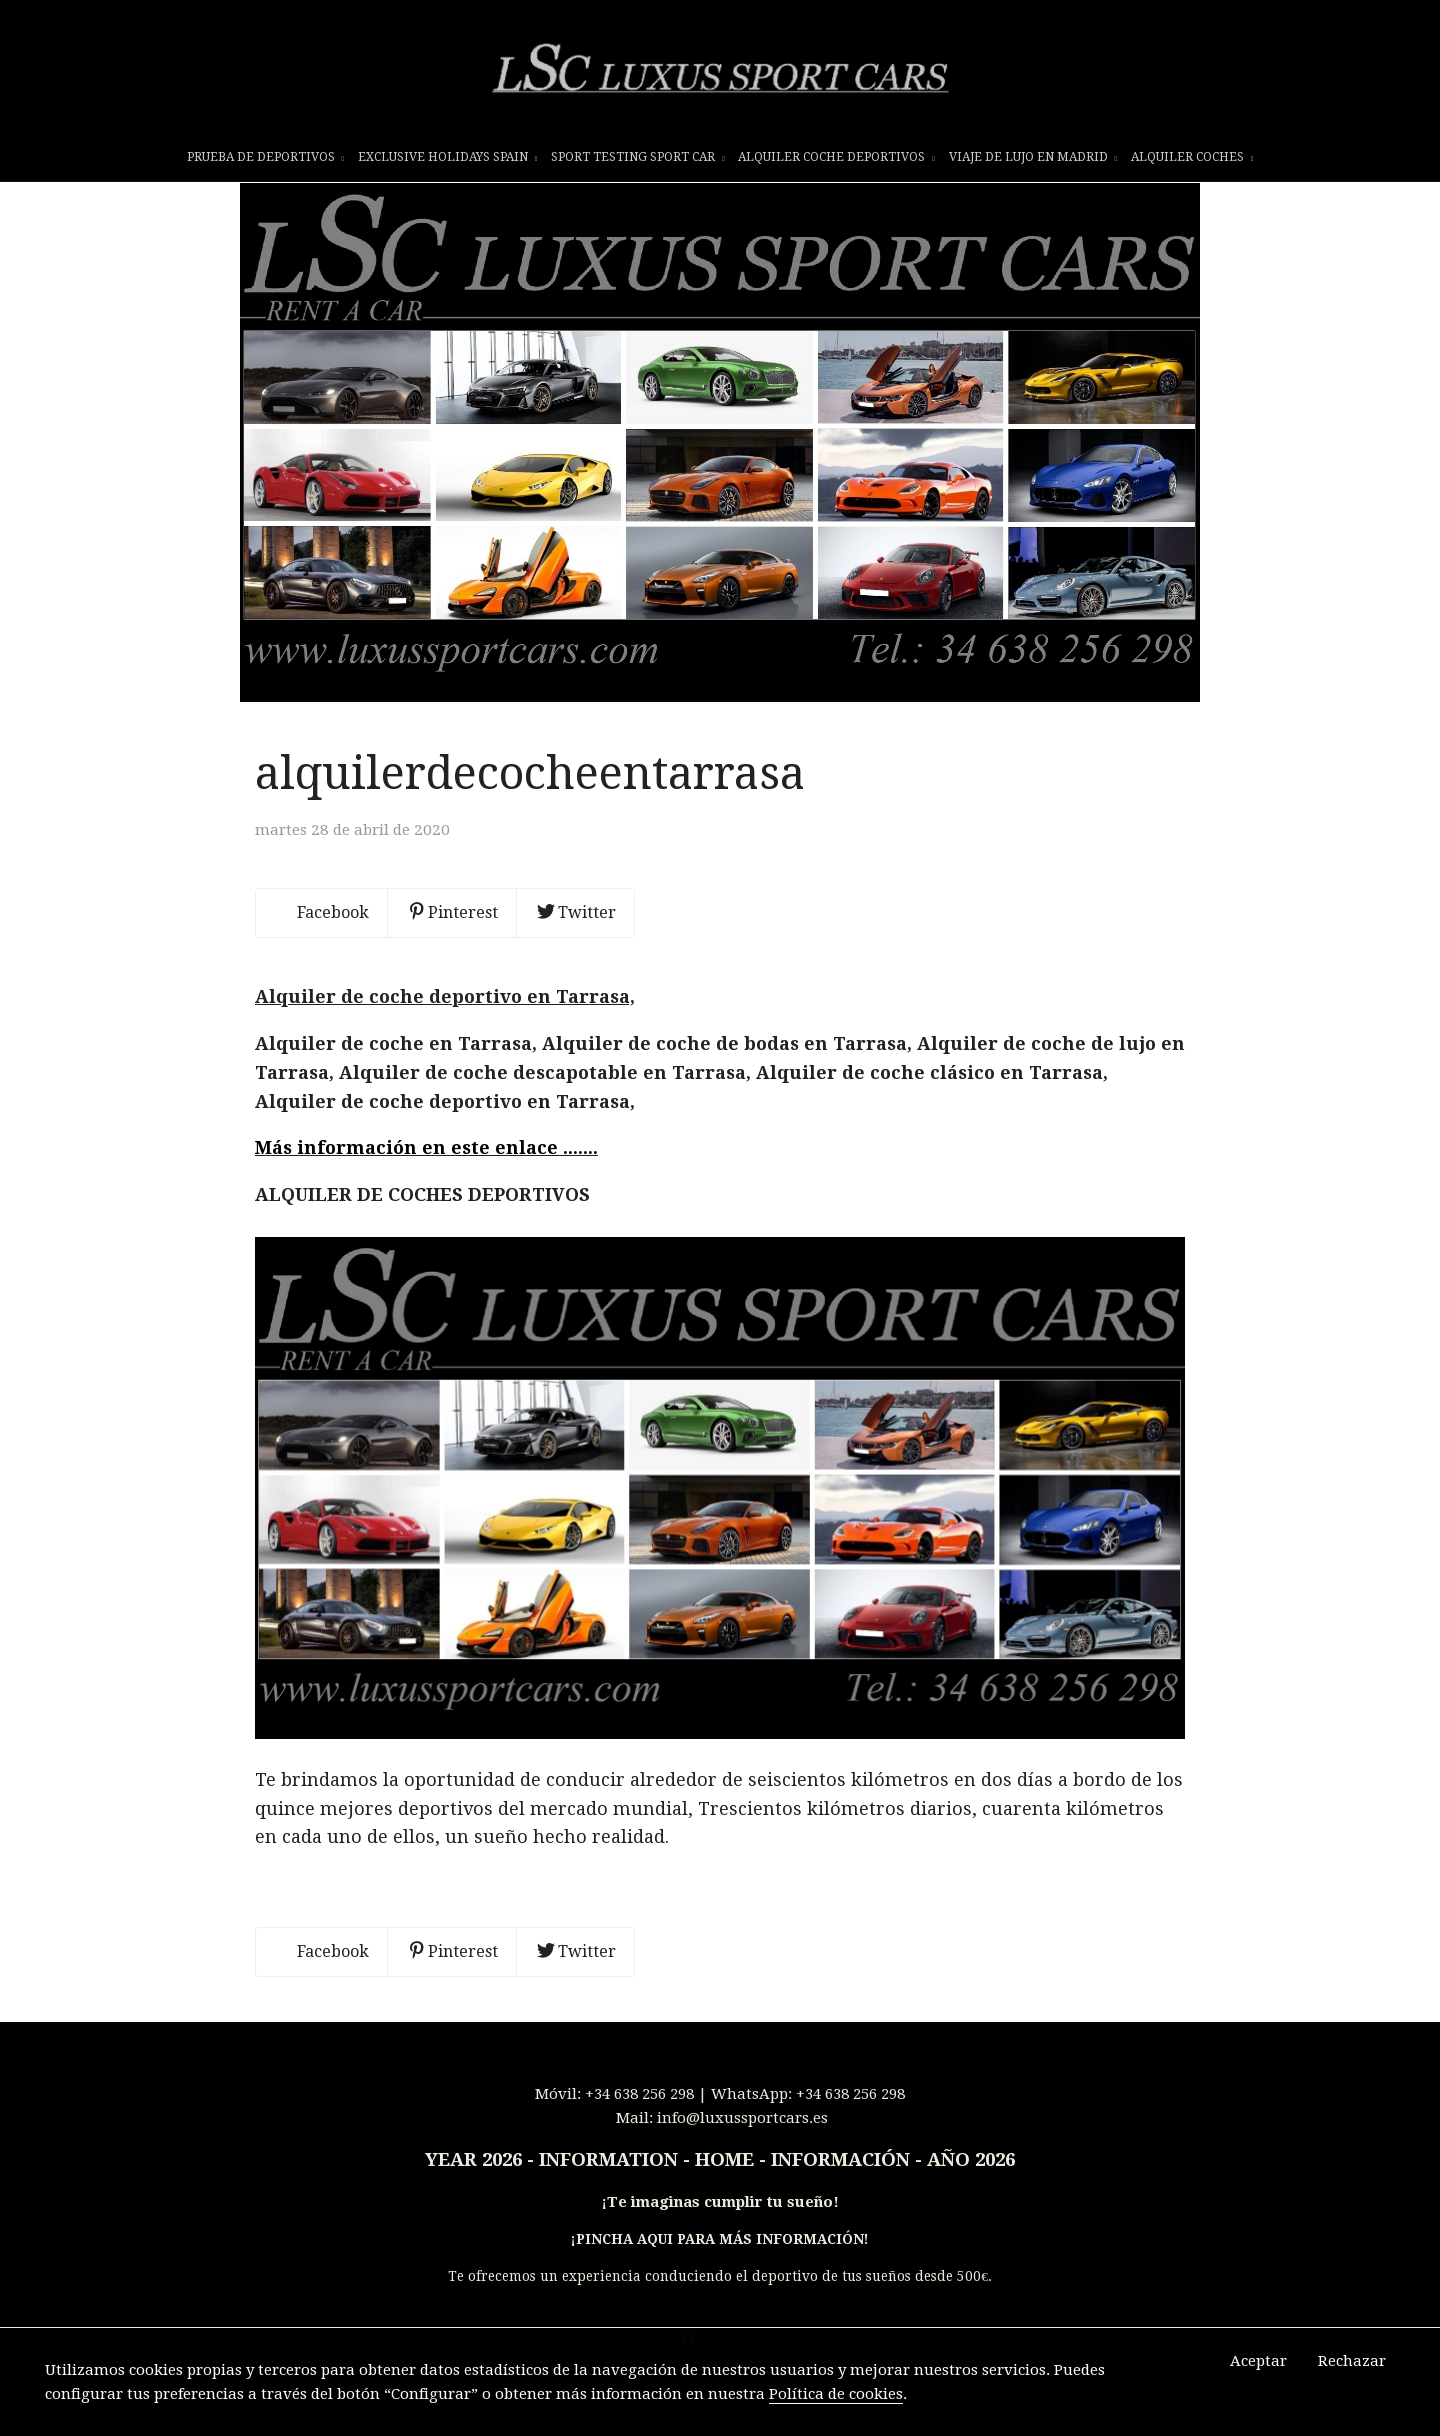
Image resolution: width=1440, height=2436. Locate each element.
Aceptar (1258, 2361)
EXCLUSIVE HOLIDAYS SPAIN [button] (448, 157)
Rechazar (1352, 2361)
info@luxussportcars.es (742, 2142)
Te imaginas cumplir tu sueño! (723, 2226)
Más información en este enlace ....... (426, 1171)
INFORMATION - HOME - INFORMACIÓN (724, 2184)
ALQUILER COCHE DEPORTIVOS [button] (836, 157)
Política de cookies (836, 2394)
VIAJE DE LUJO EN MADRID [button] (1033, 157)
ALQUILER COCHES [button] (1192, 157)
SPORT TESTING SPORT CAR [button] (638, 157)
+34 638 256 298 (639, 2118)
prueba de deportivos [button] (266, 157)
